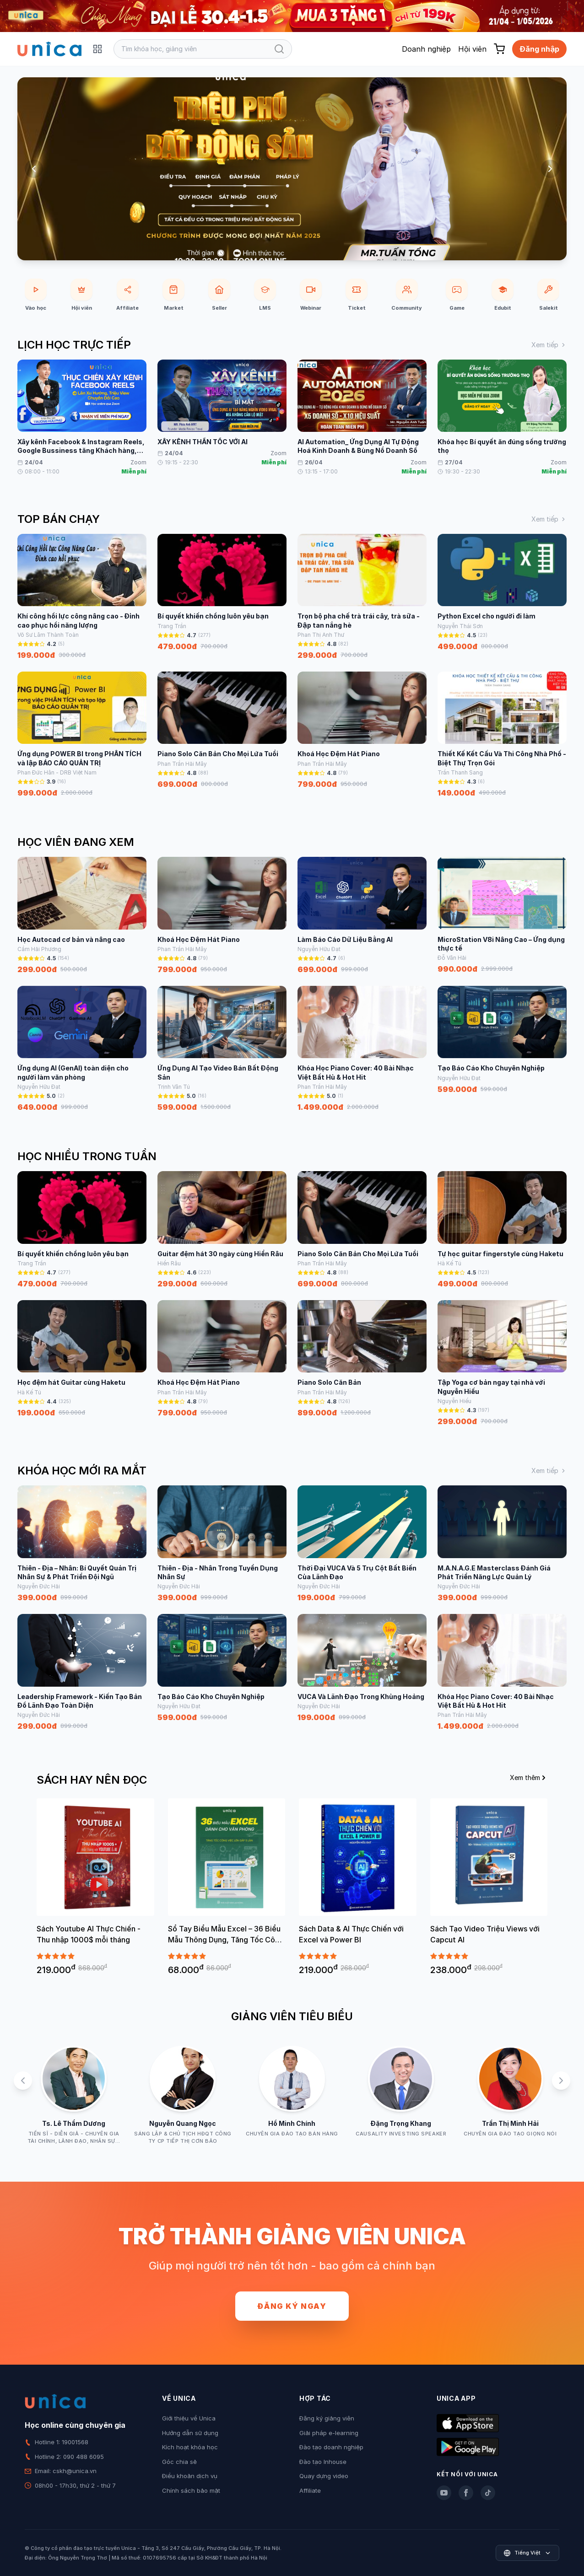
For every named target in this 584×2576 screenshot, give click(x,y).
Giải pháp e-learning (328, 2432)
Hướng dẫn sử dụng (190, 2432)
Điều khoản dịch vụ (189, 2475)
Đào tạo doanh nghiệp (331, 2447)
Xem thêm (528, 1777)
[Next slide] (550, 169)
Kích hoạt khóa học (190, 2447)
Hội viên (472, 49)
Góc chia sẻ (179, 2461)
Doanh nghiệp (426, 49)
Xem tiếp (549, 345)
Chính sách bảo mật (191, 2490)
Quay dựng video (323, 2475)
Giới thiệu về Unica (189, 2418)
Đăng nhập (539, 49)
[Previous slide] (34, 169)
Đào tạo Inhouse (322, 2461)
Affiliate (310, 2490)
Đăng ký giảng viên (326, 2418)
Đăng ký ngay (291, 2306)
